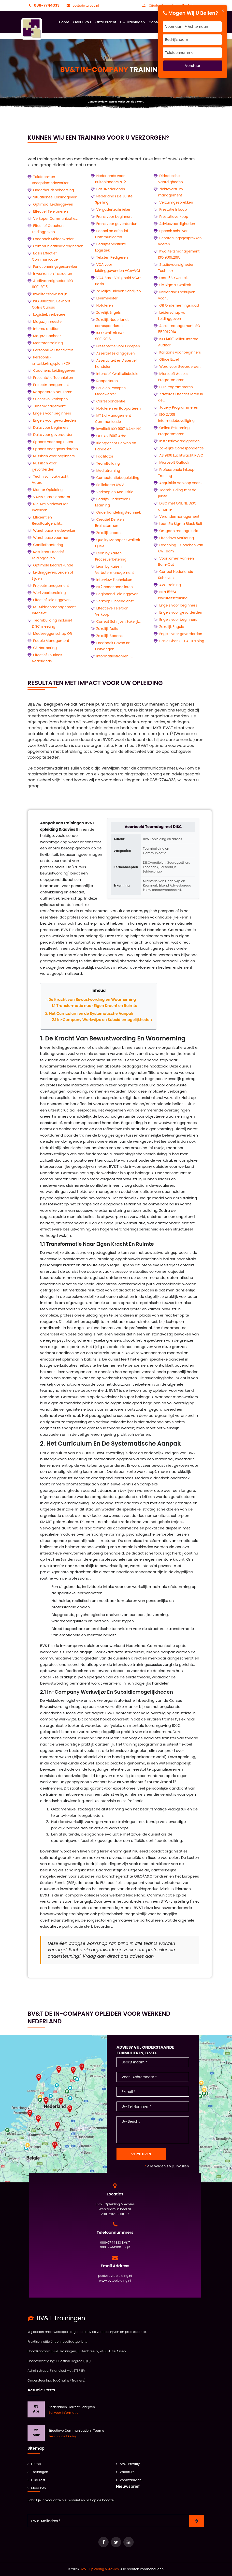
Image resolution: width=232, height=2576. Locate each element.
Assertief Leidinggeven (115, 353)
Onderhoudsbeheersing (53, 190)
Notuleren (104, 305)
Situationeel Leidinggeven (55, 197)
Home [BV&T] (34, 2463)
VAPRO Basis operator (51, 496)
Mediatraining (108, 470)
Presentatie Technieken (53, 377)
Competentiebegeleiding (117, 477)
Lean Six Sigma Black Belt (180, 523)
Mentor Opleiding (48, 489)
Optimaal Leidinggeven (53, 204)
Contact (156, 22)
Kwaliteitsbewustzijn (50, 294)
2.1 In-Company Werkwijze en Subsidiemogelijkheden (102, 1019)
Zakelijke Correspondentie (181, 448)
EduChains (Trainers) (69, 2380)
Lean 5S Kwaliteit (173, 277)
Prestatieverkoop (173, 216)
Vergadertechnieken (113, 209)
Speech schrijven (173, 230)
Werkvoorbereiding (49, 592)
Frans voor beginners (114, 216)
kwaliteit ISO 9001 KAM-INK (118, 428)
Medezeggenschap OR (52, 633)
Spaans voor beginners (53, 441)
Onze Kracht (105, 22)
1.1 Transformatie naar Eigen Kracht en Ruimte (94, 1005)
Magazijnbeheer (47, 335)
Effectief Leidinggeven (52, 599)
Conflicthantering (48, 544)
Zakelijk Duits (107, 628)
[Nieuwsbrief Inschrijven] (196, 2521)
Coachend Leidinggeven (54, 370)
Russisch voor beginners (54, 456)
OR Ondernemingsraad (179, 305)
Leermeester (107, 298)
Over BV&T (82, 22)
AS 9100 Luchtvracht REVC (181, 455)
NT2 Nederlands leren (114, 586)
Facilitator (104, 456)
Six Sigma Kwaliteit (175, 284)
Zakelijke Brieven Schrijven (118, 291)
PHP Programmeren (176, 387)
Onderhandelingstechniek (118, 512)
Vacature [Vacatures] (125, 2472)
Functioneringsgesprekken (55, 266)
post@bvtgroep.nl (82, 5)
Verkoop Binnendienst (115, 601)
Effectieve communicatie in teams (76, 2430)
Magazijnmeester (48, 321)
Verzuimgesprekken (176, 202)
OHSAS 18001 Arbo (111, 435)
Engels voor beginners (52, 413)
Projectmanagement (51, 384)
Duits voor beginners (50, 427)
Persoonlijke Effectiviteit (53, 350)
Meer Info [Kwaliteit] (37, 2488)
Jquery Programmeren (178, 407)
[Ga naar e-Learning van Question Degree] (103, 2542)
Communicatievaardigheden (58, 246)
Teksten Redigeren (112, 257)
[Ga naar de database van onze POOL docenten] (128, 2542)
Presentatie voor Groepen (118, 346)
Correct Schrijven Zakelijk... (118, 621)
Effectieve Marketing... (177, 537)
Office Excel (169, 359)
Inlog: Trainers (186, 5)
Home (64, 22)
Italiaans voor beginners (180, 352)
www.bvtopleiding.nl (115, 2280)
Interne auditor (45, 328)
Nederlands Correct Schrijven (71, 2407)
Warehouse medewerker (54, 530)
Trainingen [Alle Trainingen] (38, 2472)
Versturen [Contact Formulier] (141, 2154)
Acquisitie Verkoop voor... (180, 482)
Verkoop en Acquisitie (114, 491)
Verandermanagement (179, 516)
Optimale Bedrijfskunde (53, 565)
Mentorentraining (48, 343)
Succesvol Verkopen (50, 399)
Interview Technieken (114, 579)
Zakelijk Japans (109, 532)
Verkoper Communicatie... (55, 218)
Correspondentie (110, 401)
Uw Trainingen (132, 22)
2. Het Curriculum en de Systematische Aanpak (89, 1013)
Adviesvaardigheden (177, 223)
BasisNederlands (110, 189)
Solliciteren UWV (110, 484)
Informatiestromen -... (114, 656)
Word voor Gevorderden (180, 366)
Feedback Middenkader (53, 239)
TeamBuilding (108, 463)
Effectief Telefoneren (50, 211)
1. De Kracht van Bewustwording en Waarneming (90, 999)
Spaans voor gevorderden (55, 448)
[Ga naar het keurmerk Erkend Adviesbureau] (116, 2542)
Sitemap (36, 2448)
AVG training (170, 584)
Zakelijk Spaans (109, 635)
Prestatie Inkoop (173, 209)
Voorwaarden (129, 2480)
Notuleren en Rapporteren (118, 408)
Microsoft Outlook (174, 462)
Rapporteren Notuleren (52, 391)
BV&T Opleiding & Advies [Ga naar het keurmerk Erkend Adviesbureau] (99, 2569)
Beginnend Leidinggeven (117, 594)
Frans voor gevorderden (116, 223)
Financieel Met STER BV (67, 2370)
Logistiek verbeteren (50, 314)
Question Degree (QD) (73, 2361)
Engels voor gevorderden (54, 420)
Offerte (153, 5)
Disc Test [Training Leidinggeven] (36, 2480)
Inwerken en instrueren (52, 273)
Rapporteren (107, 380)
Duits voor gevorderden (53, 434)
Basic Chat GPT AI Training (181, 640)
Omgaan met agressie (178, 530)
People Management (51, 640)
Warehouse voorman (51, 537)
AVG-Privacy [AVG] (128, 2463)
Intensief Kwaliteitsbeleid (117, 373)
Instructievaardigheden (179, 441)
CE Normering (45, 647)
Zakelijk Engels (108, 312)
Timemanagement (49, 406)
